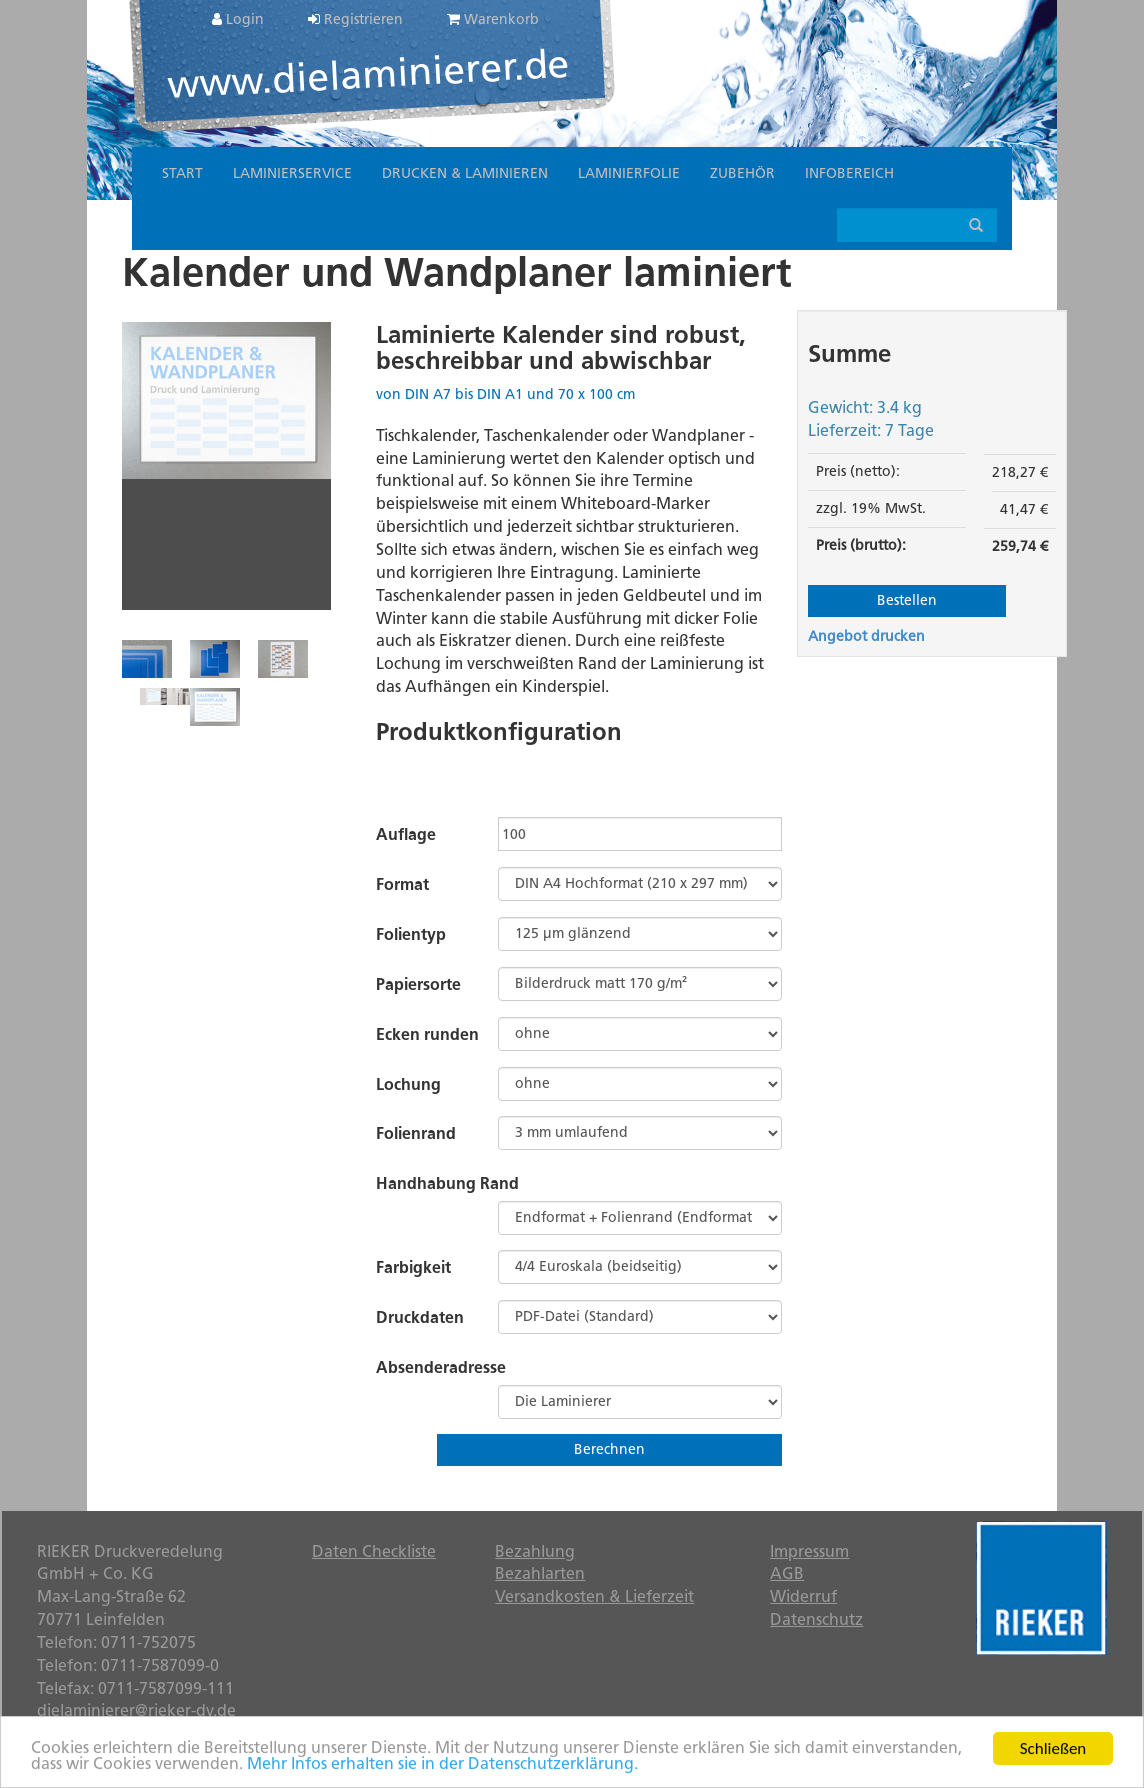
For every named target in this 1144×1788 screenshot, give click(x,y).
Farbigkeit (413, 1267)
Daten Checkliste (374, 1551)
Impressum (809, 1551)
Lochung (408, 1084)
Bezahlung (535, 1551)
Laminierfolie (629, 173)
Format (402, 884)
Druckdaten (420, 1317)
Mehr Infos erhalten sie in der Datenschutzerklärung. (442, 1765)
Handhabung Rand (447, 1183)
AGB (787, 1573)
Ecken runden (427, 1034)
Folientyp (411, 934)
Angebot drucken (866, 636)
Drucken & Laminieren (465, 173)
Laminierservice (292, 173)
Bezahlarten (540, 1573)
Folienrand (416, 1133)
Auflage (406, 834)
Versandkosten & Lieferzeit (594, 1596)
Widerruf (803, 1596)
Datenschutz (816, 1619)
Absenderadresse (441, 1367)
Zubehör (742, 173)
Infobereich (849, 173)
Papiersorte (418, 984)
